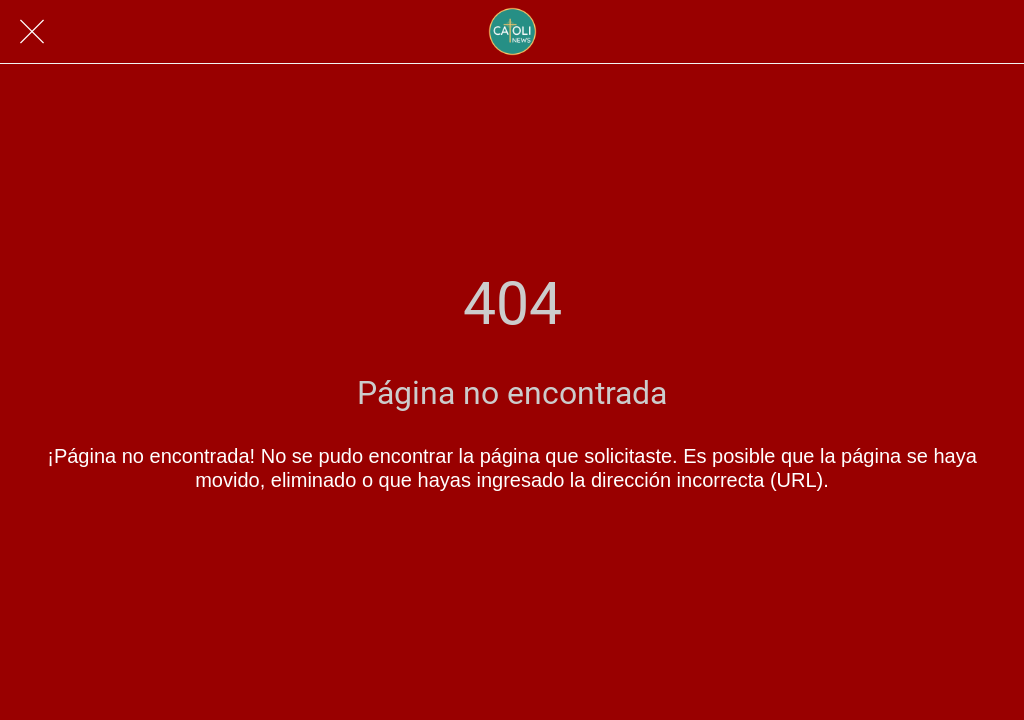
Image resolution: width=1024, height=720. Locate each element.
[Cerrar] (32, 32)
